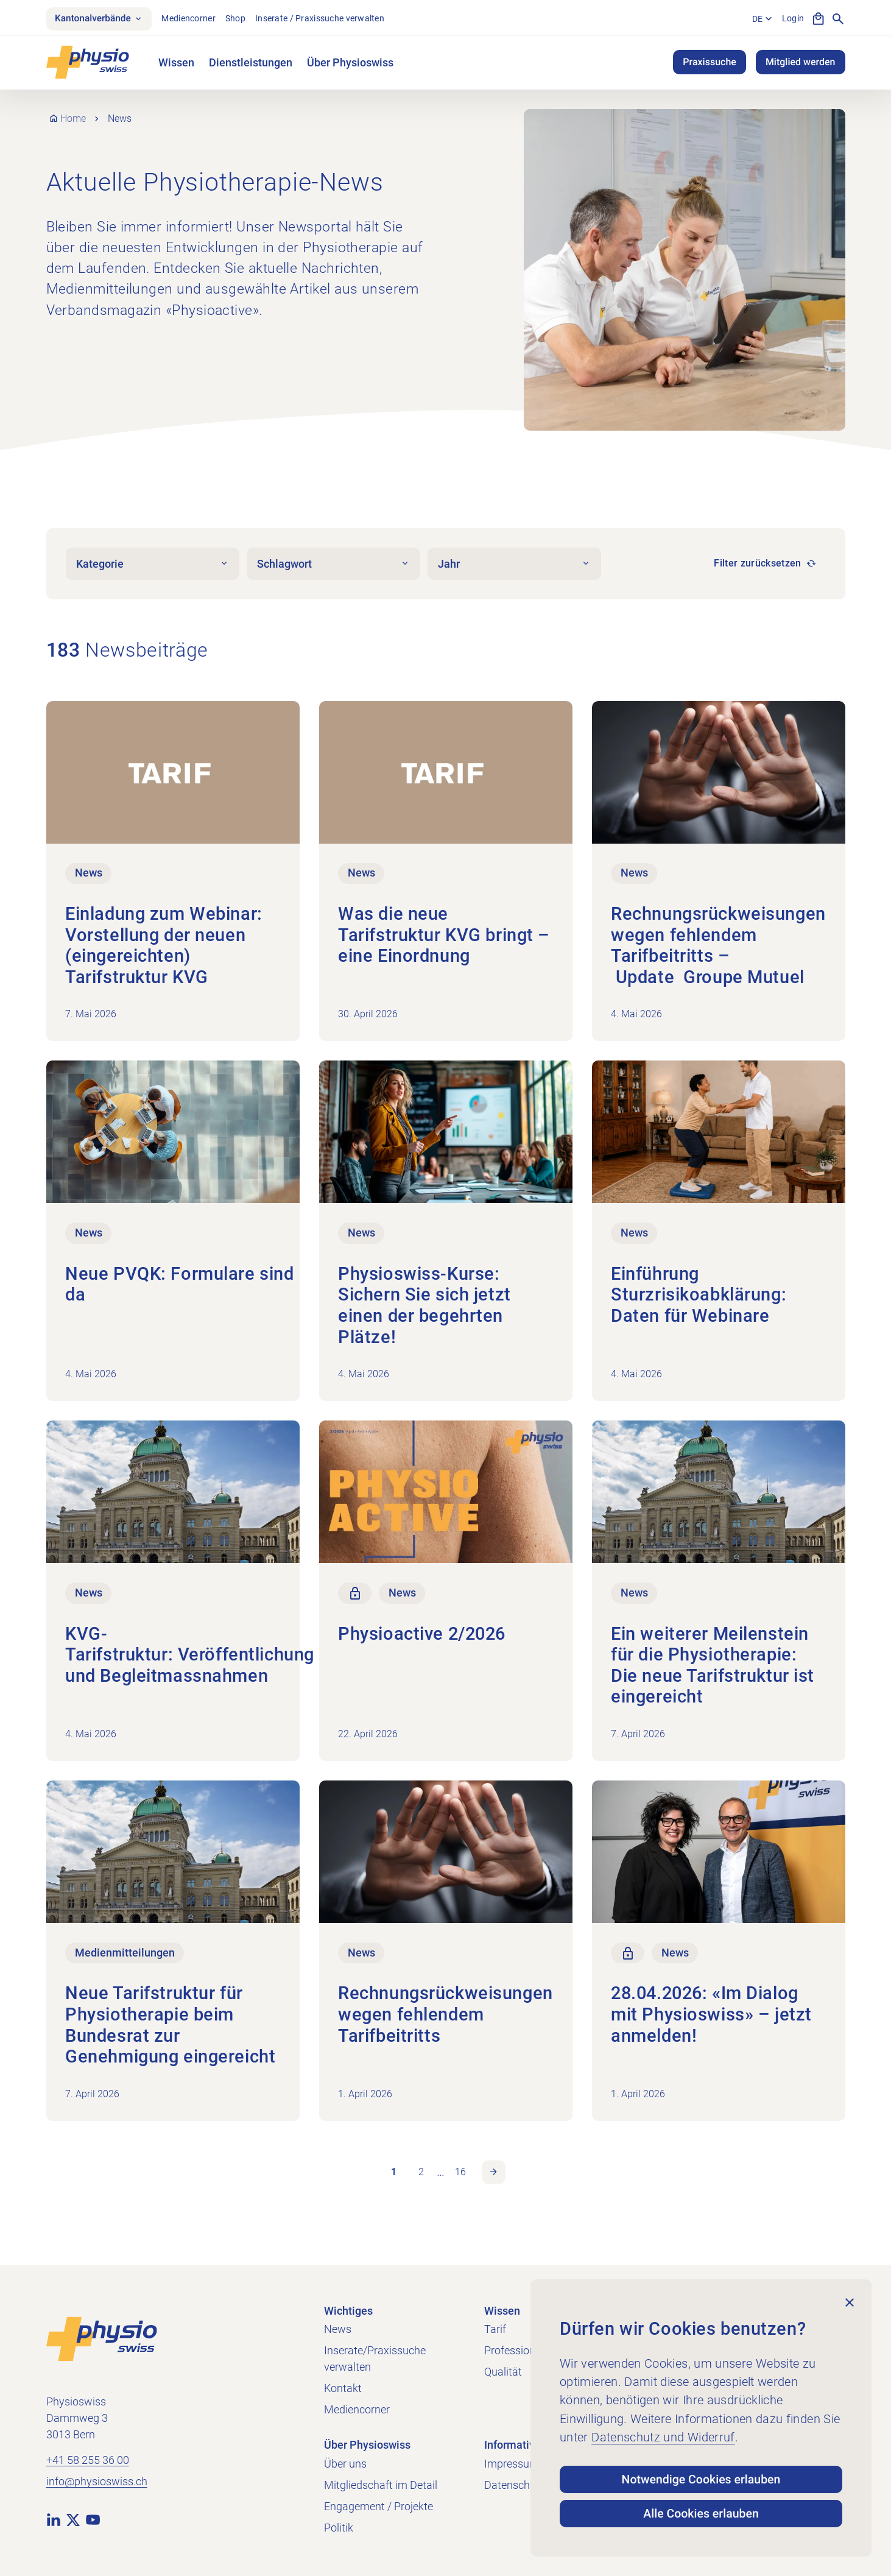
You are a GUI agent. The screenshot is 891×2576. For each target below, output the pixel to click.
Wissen (176, 63)
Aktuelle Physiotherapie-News (215, 183)
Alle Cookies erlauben (701, 2512)
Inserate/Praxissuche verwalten (375, 2358)
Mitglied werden (801, 63)
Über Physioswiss (350, 63)
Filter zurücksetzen (757, 565)
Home (73, 119)
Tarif (495, 2329)
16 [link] (460, 2174)
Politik (338, 2527)
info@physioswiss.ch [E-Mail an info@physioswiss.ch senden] (96, 2481)
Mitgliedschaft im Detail (380, 2485)
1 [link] (393, 2174)
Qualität (503, 2371)
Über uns (345, 2463)
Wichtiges (348, 2310)
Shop (240, 19)
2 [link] (421, 2174)
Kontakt (343, 2388)
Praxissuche (709, 63)
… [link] (441, 2174)
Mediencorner (193, 19)
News (337, 2329)
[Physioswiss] (87, 63)
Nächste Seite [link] (494, 2174)
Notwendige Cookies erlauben (701, 2476)
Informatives (515, 2444)
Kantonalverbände (101, 19)
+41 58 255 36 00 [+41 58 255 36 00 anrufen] (87, 2460)
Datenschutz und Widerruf (663, 2433)
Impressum (511, 2463)
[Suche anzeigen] (838, 19)
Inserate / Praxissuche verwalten (324, 19)
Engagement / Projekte (378, 2506)
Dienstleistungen (250, 63)
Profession (509, 2350)
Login (792, 19)
